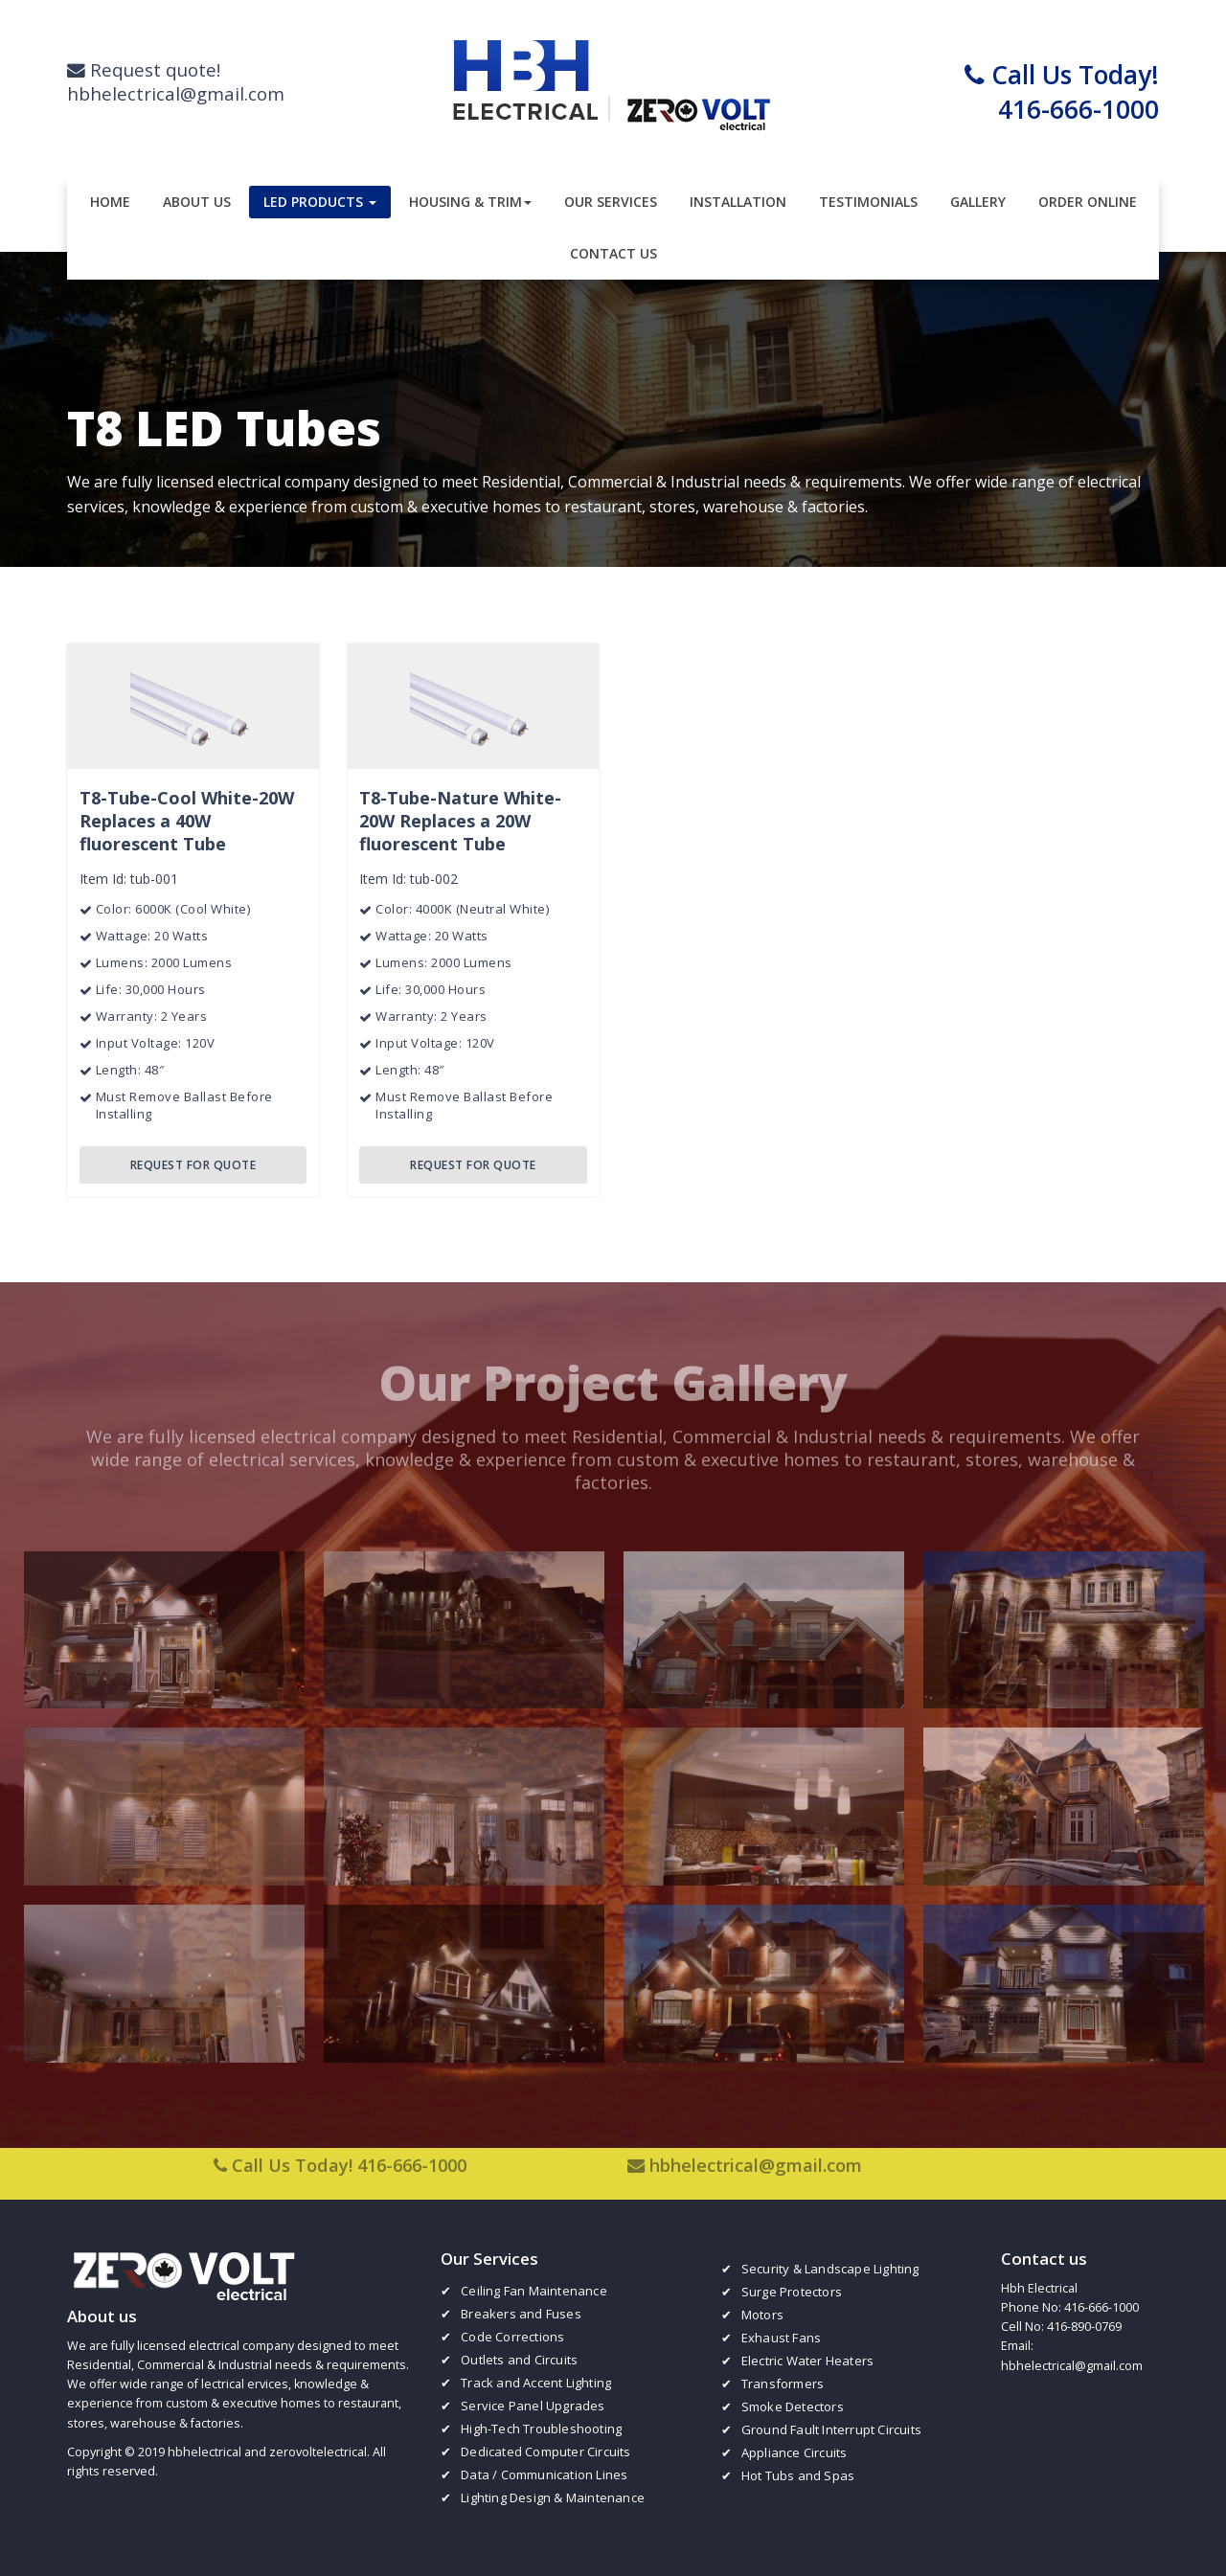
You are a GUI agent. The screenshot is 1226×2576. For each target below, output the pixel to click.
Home (110, 201)
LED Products (319, 201)
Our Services (610, 201)
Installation (738, 201)
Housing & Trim (470, 201)
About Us (197, 201)
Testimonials (868, 201)
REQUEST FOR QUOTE (193, 1164)
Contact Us (613, 253)
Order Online (1087, 201)
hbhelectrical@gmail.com (755, 2154)
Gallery (978, 201)
